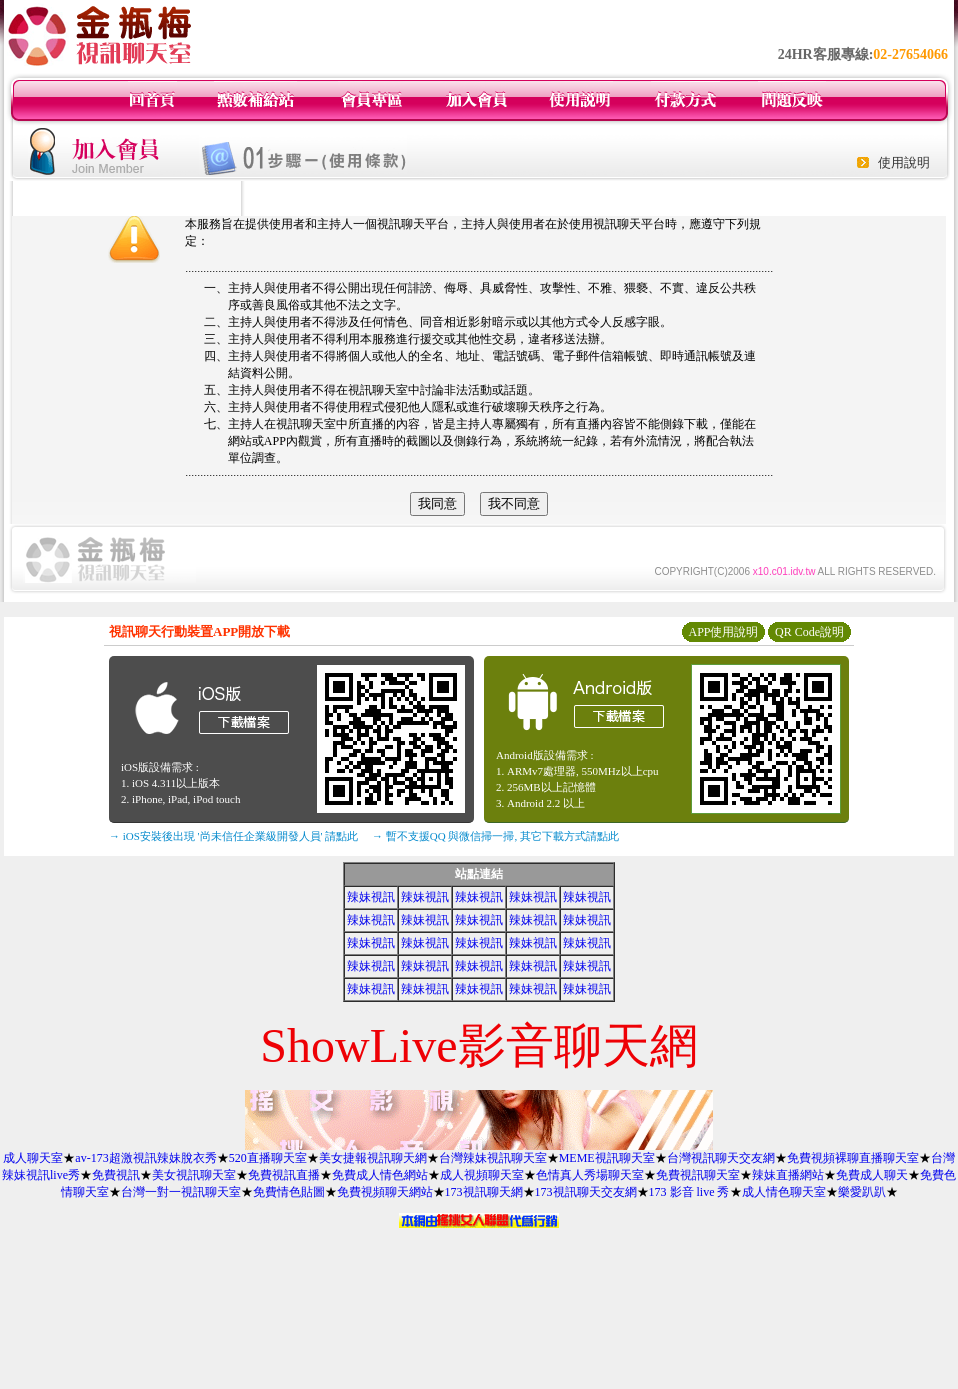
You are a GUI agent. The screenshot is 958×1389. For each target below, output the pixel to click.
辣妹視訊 (371, 897)
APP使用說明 (723, 632)
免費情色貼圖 (289, 1192)
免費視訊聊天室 (698, 1175)
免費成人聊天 (872, 1175)
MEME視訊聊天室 (607, 1158)
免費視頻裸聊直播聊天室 (853, 1158)
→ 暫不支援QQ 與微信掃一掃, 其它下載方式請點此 (495, 836)
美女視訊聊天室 (194, 1175)
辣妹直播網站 (788, 1175)
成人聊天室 (33, 1158)
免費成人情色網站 (380, 1175)
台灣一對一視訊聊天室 (181, 1192)
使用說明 (904, 162)
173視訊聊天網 (484, 1192)
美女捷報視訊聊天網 (373, 1158)
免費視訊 (116, 1175)
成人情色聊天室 (784, 1192)
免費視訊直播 (284, 1175)
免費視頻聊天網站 (385, 1192)
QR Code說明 (809, 632)
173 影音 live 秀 (689, 1192)
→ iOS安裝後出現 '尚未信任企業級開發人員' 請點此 (233, 836)
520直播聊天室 (268, 1158)
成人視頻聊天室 (482, 1175)
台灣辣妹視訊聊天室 (493, 1158)
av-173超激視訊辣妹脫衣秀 (145, 1158)
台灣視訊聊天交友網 (721, 1158)
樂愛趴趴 (862, 1192)
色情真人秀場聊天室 (590, 1175)
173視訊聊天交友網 (586, 1192)
